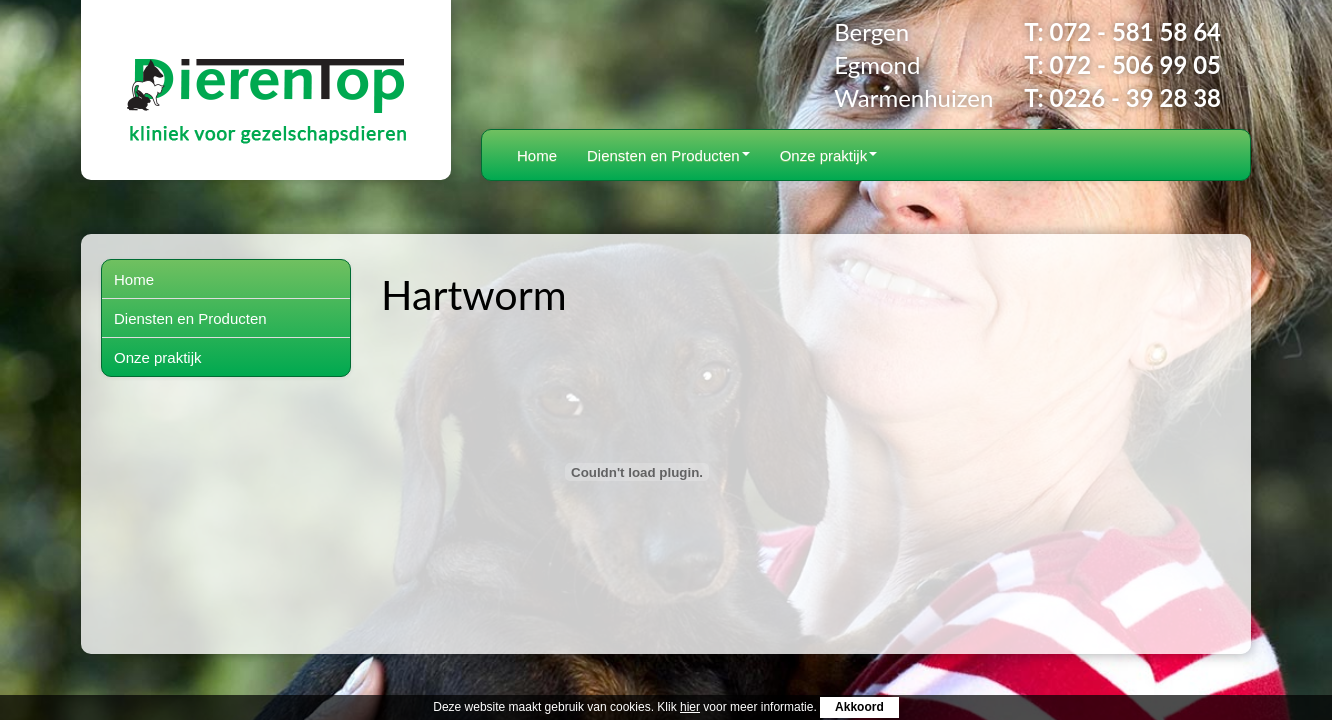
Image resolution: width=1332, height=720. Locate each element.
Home (537, 155)
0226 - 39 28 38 (1135, 97)
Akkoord (859, 707)
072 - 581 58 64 (1135, 31)
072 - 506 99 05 (1135, 64)
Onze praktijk (829, 155)
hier (690, 707)
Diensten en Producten (668, 155)
